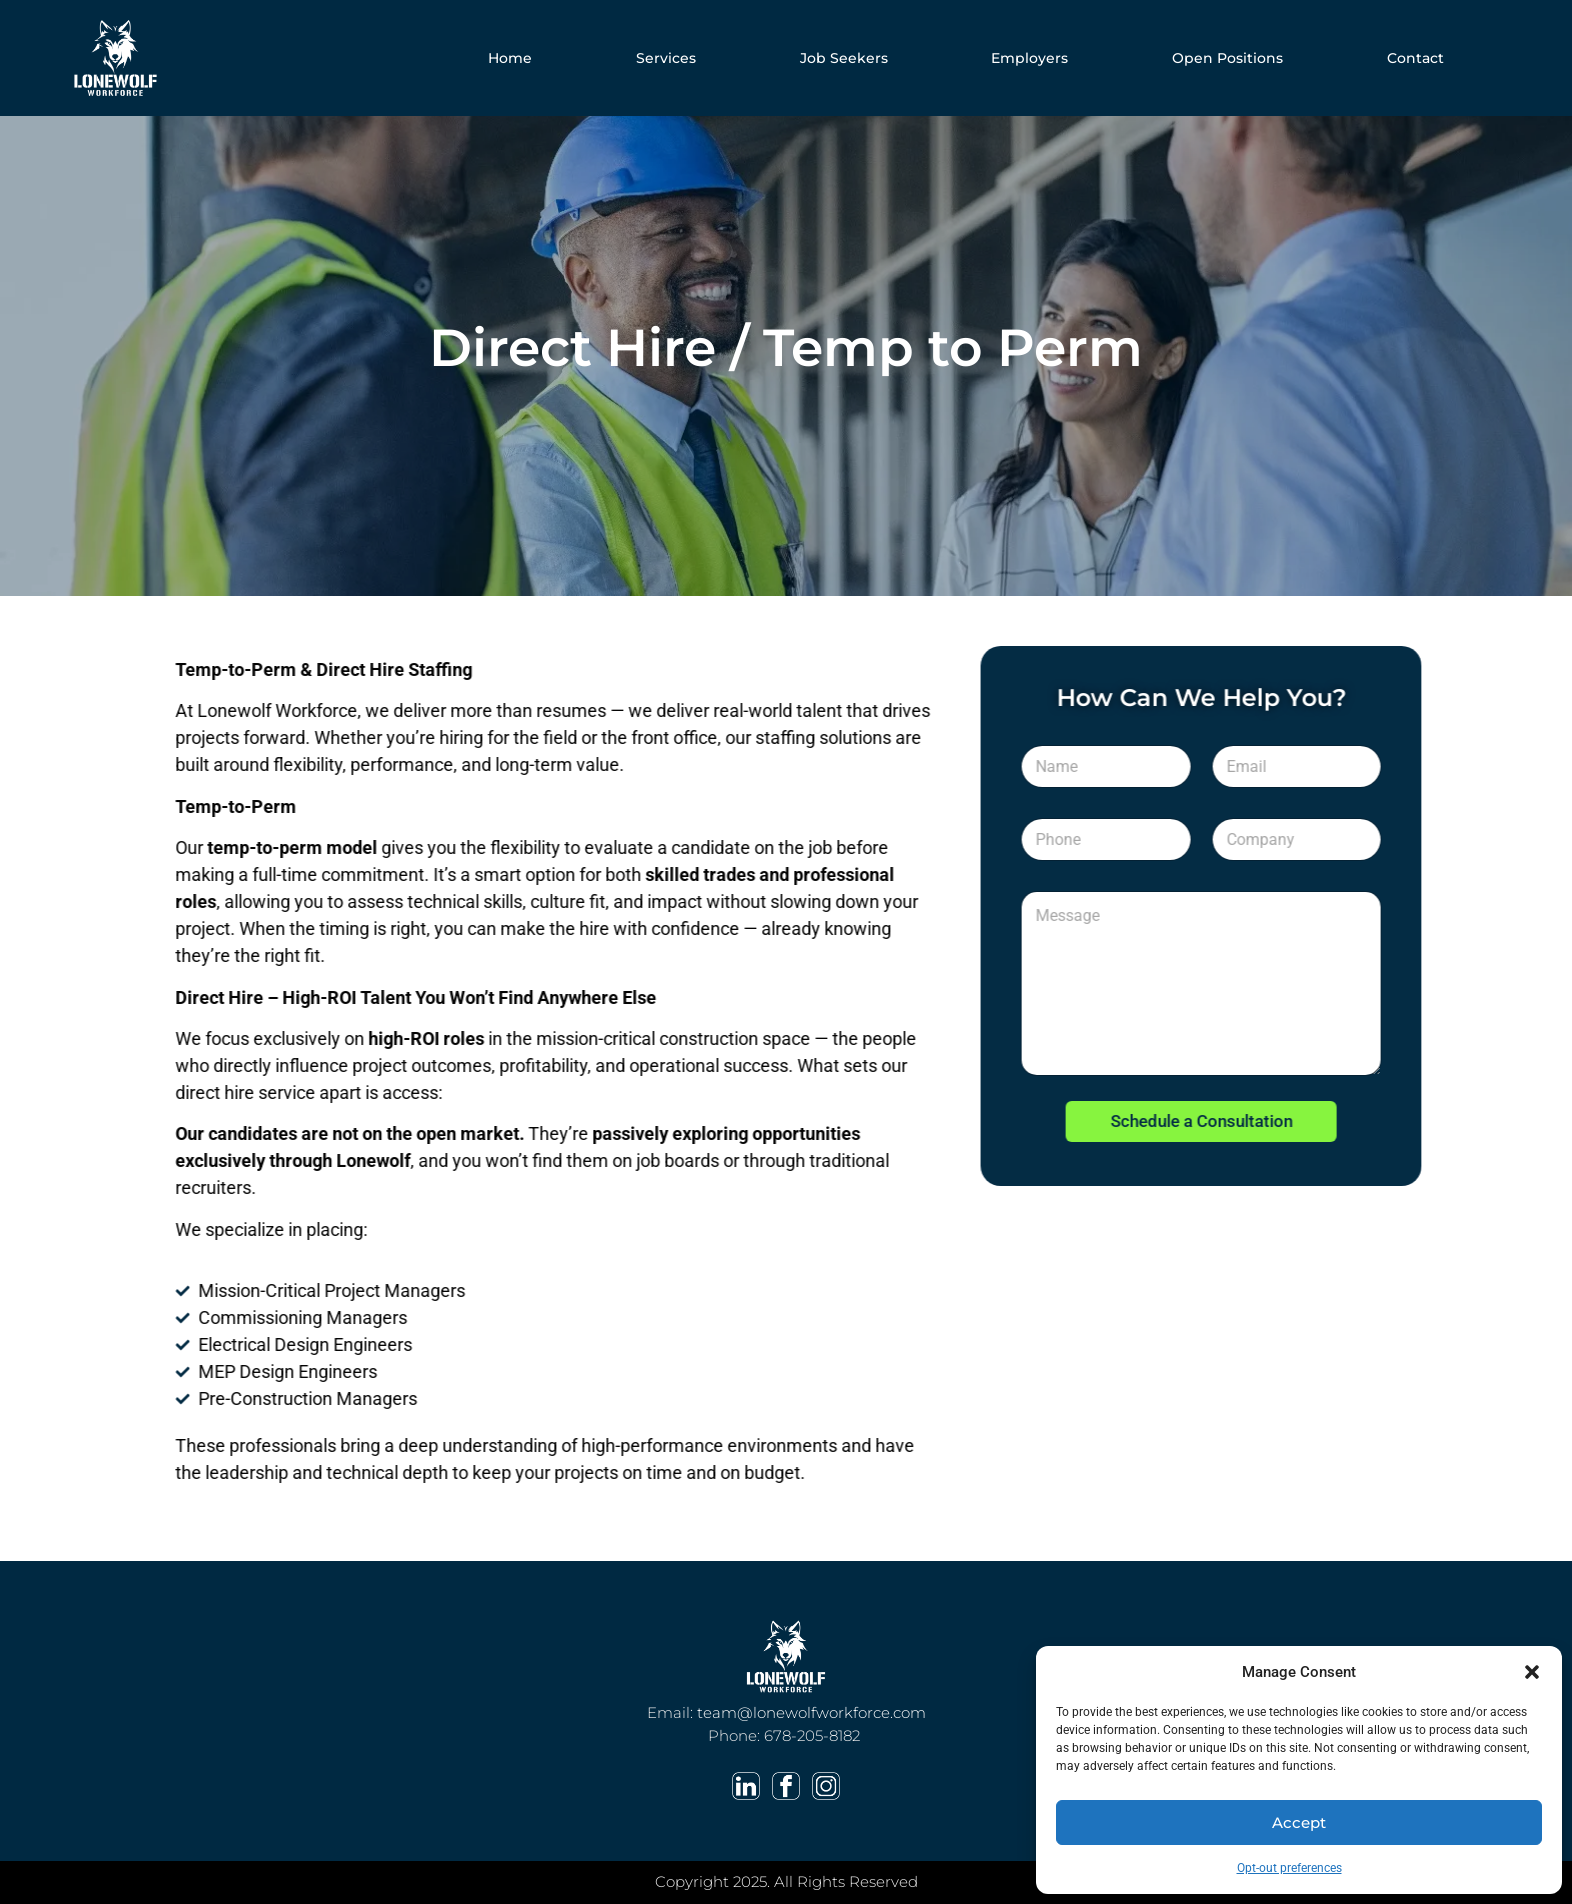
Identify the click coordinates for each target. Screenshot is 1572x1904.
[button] (1532, 1672)
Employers (1029, 58)
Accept (1299, 1822)
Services (666, 58)
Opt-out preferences (1289, 1868)
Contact (1415, 58)
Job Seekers (844, 58)
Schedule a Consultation (1232, 1121)
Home (510, 58)
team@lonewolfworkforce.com (811, 1712)
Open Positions (1227, 58)
